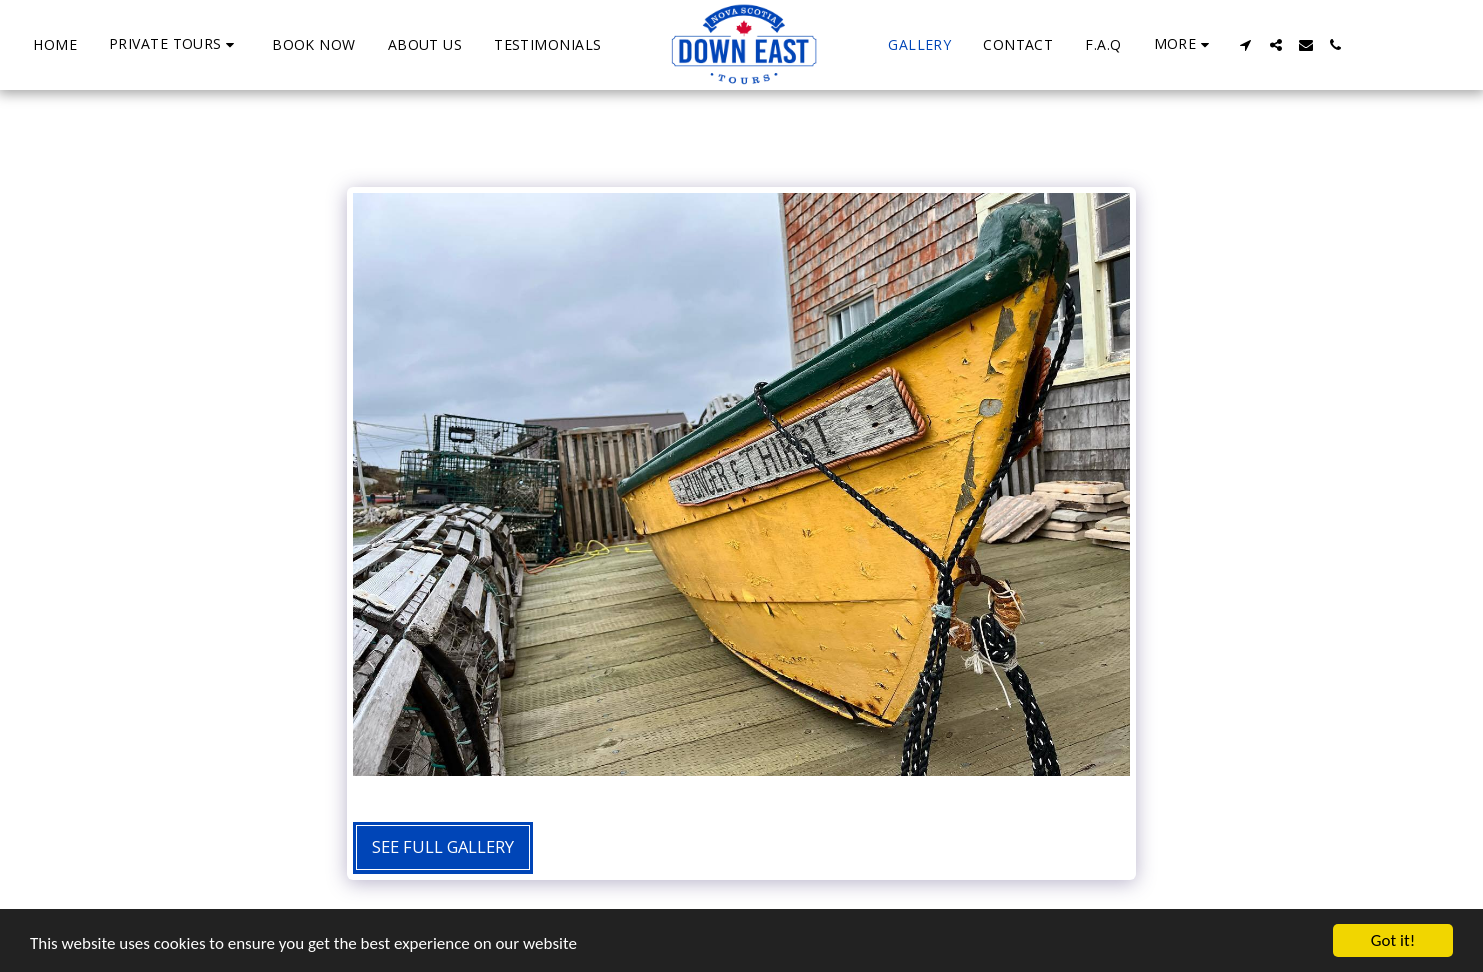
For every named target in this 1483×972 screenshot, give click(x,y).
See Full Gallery (443, 846)
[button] (174, 44)
